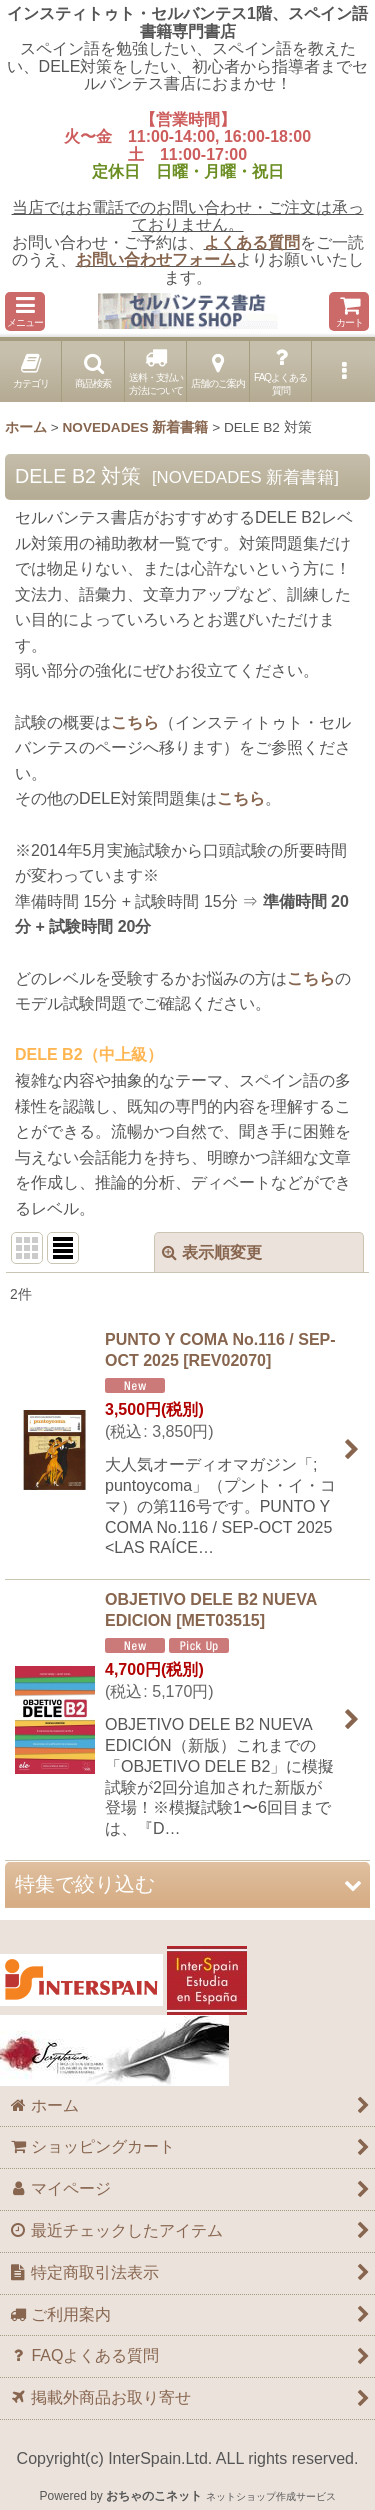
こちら (135, 722)
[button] (25, 311)
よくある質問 (252, 242)
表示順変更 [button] (212, 1252)
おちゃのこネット (154, 2496)
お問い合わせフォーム (156, 259)
